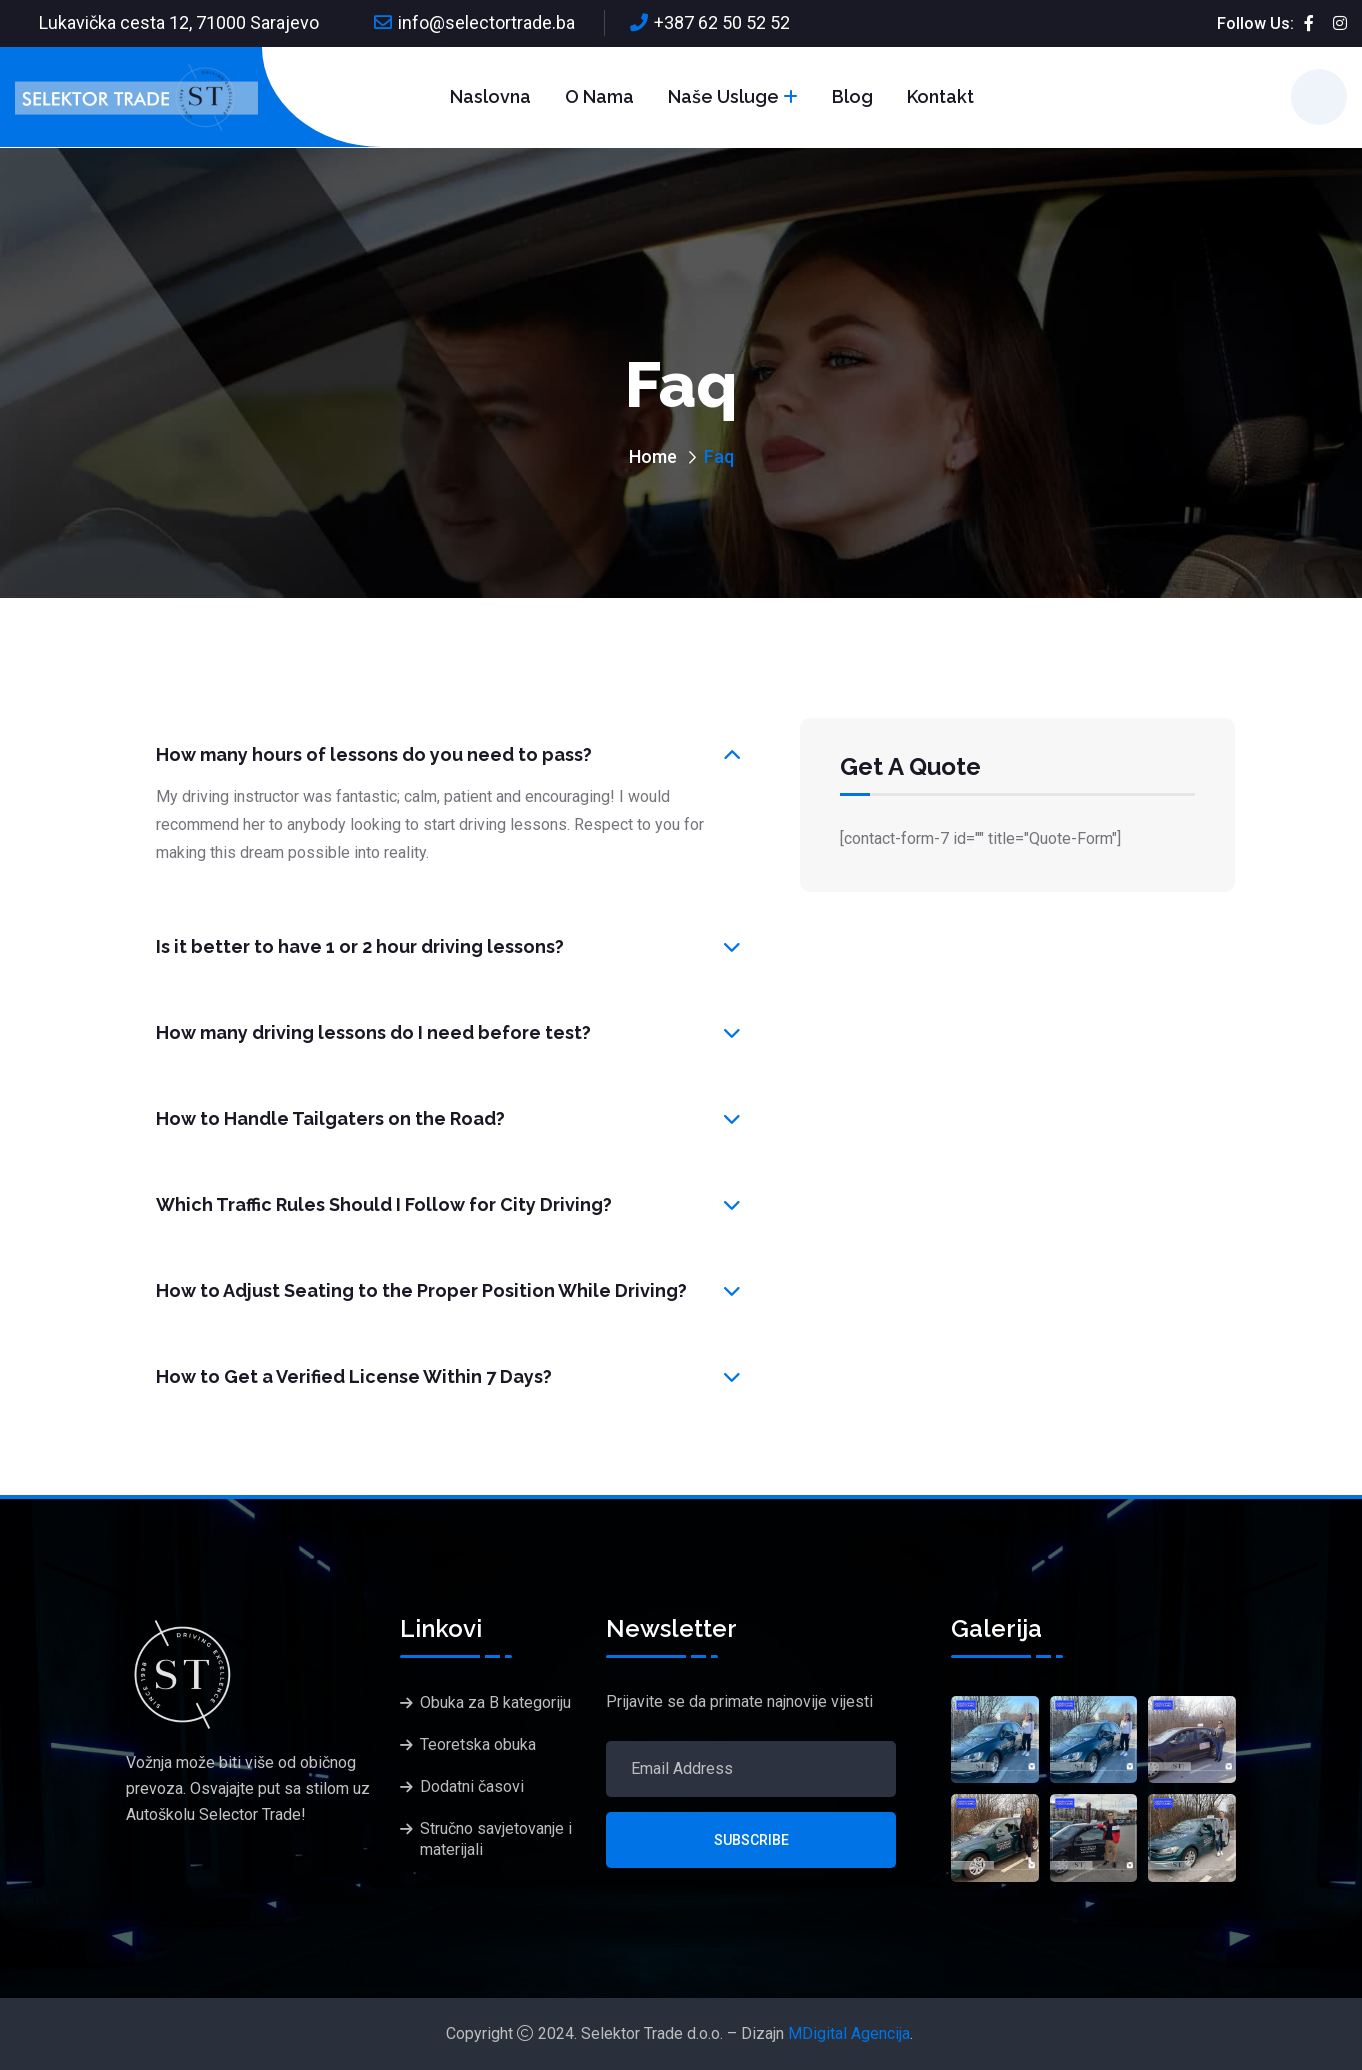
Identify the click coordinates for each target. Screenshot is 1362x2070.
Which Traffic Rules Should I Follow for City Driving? (384, 1204)
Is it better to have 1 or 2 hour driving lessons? (360, 946)
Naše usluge (723, 96)
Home (653, 456)
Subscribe (751, 1840)
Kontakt (940, 96)
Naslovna (490, 96)
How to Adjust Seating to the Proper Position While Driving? (421, 1290)
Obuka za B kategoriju (495, 1702)
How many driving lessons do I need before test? (373, 1032)
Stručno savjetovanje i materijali (496, 1839)
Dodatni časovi (472, 1786)
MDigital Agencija (849, 2033)
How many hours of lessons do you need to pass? (374, 754)
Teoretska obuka (478, 1744)
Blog (852, 96)
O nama (599, 96)
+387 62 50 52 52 (722, 22)
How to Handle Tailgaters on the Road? (330, 1118)
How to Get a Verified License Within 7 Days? (354, 1376)
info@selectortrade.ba (486, 22)
